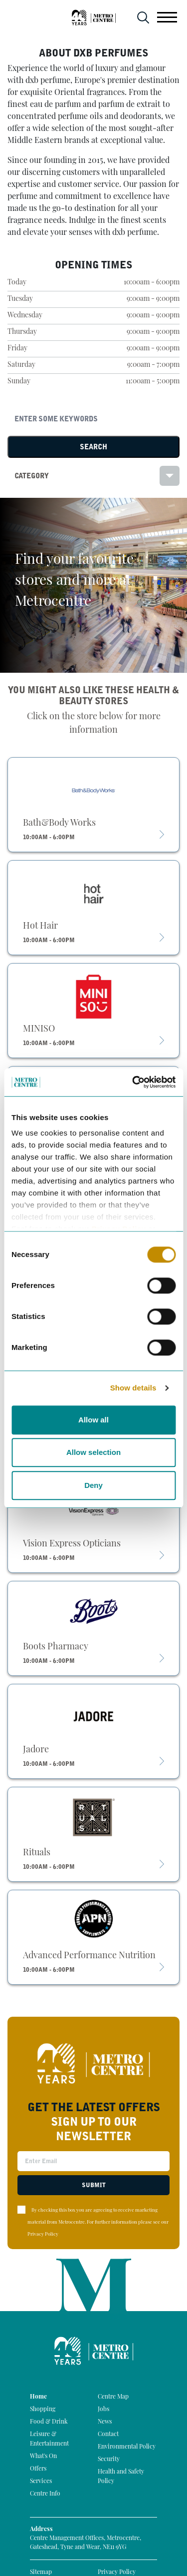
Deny (93, 1485)
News (105, 2422)
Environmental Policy (127, 2447)
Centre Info (45, 2494)
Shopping (42, 2410)
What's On (43, 2457)
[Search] (93, 419)
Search (93, 447)
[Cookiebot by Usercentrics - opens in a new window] (133, 1082)
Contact (108, 2435)
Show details (133, 1387)
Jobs (103, 2410)
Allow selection (93, 1452)
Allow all (93, 1419)
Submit (94, 2185)
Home (38, 2397)
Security (109, 2460)
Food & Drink (49, 2422)
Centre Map (113, 2397)
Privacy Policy (42, 2234)
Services (41, 2482)
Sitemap (41, 2573)
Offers (38, 2469)
